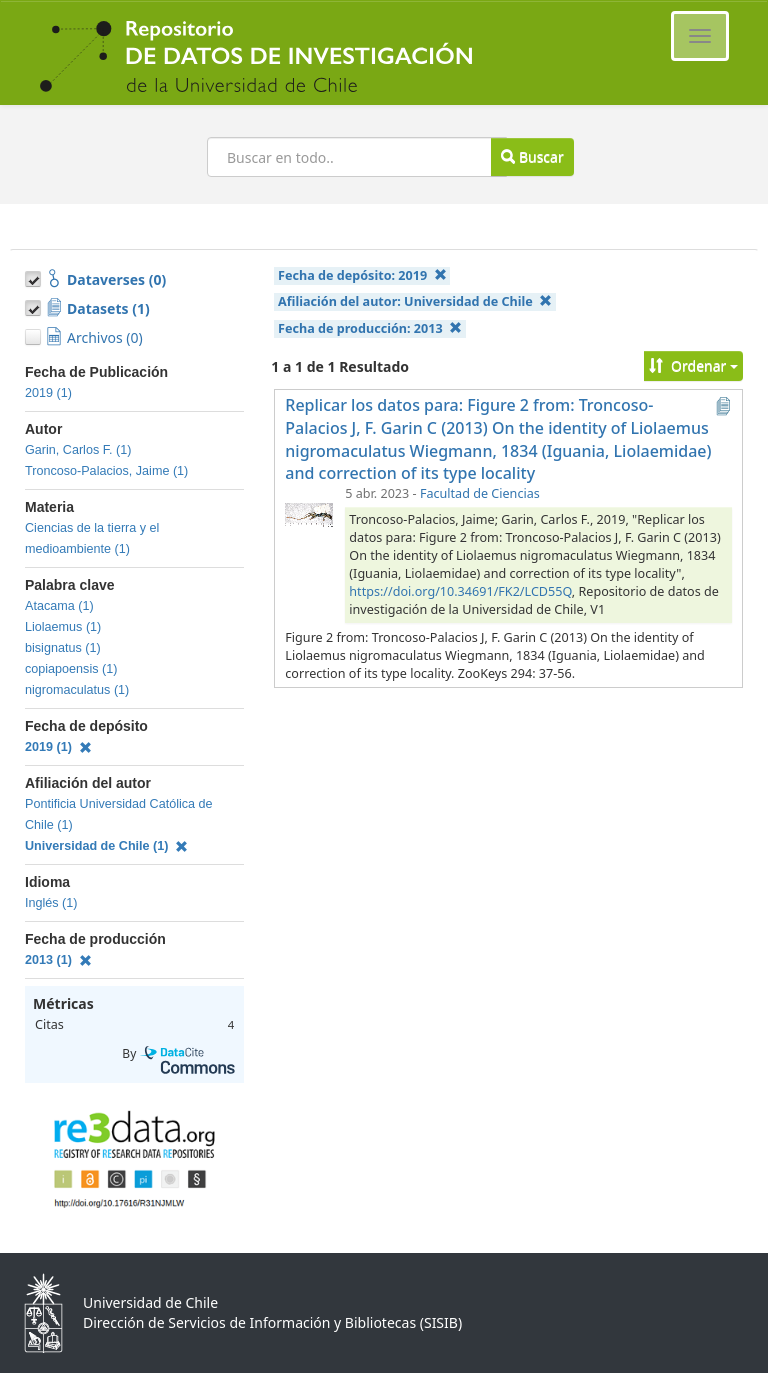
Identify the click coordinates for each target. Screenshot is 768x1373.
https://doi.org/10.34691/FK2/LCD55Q (460, 591)
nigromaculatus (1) (77, 690)
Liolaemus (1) (63, 627)
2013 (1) (58, 960)
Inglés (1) (51, 903)
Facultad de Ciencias (480, 493)
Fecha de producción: (370, 328)
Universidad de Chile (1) (106, 846)
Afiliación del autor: (415, 301)
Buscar (532, 156)
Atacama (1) (59, 606)
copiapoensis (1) (71, 669)
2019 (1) (48, 393)
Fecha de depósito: (362, 275)
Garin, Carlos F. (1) (78, 450)
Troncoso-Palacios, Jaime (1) (106, 471)
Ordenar (693, 365)
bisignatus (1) (63, 648)
